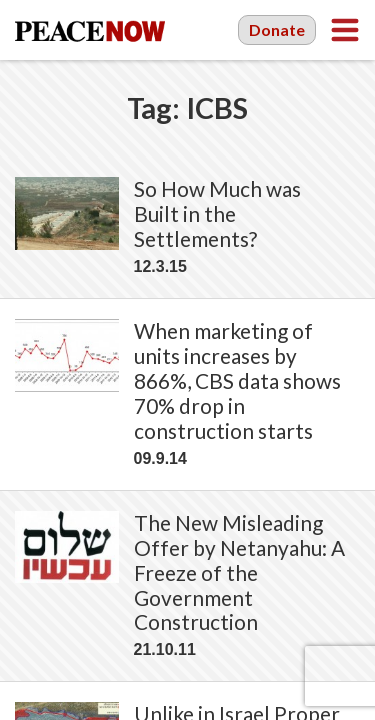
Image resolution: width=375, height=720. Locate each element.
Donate (277, 29)
